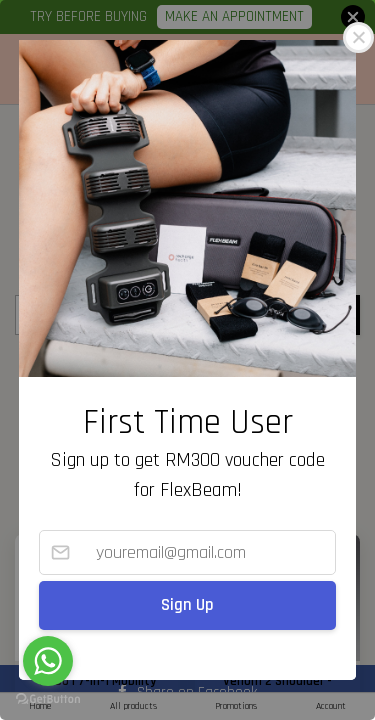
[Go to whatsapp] (48, 661)
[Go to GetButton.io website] (48, 699)
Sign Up (187, 605)
